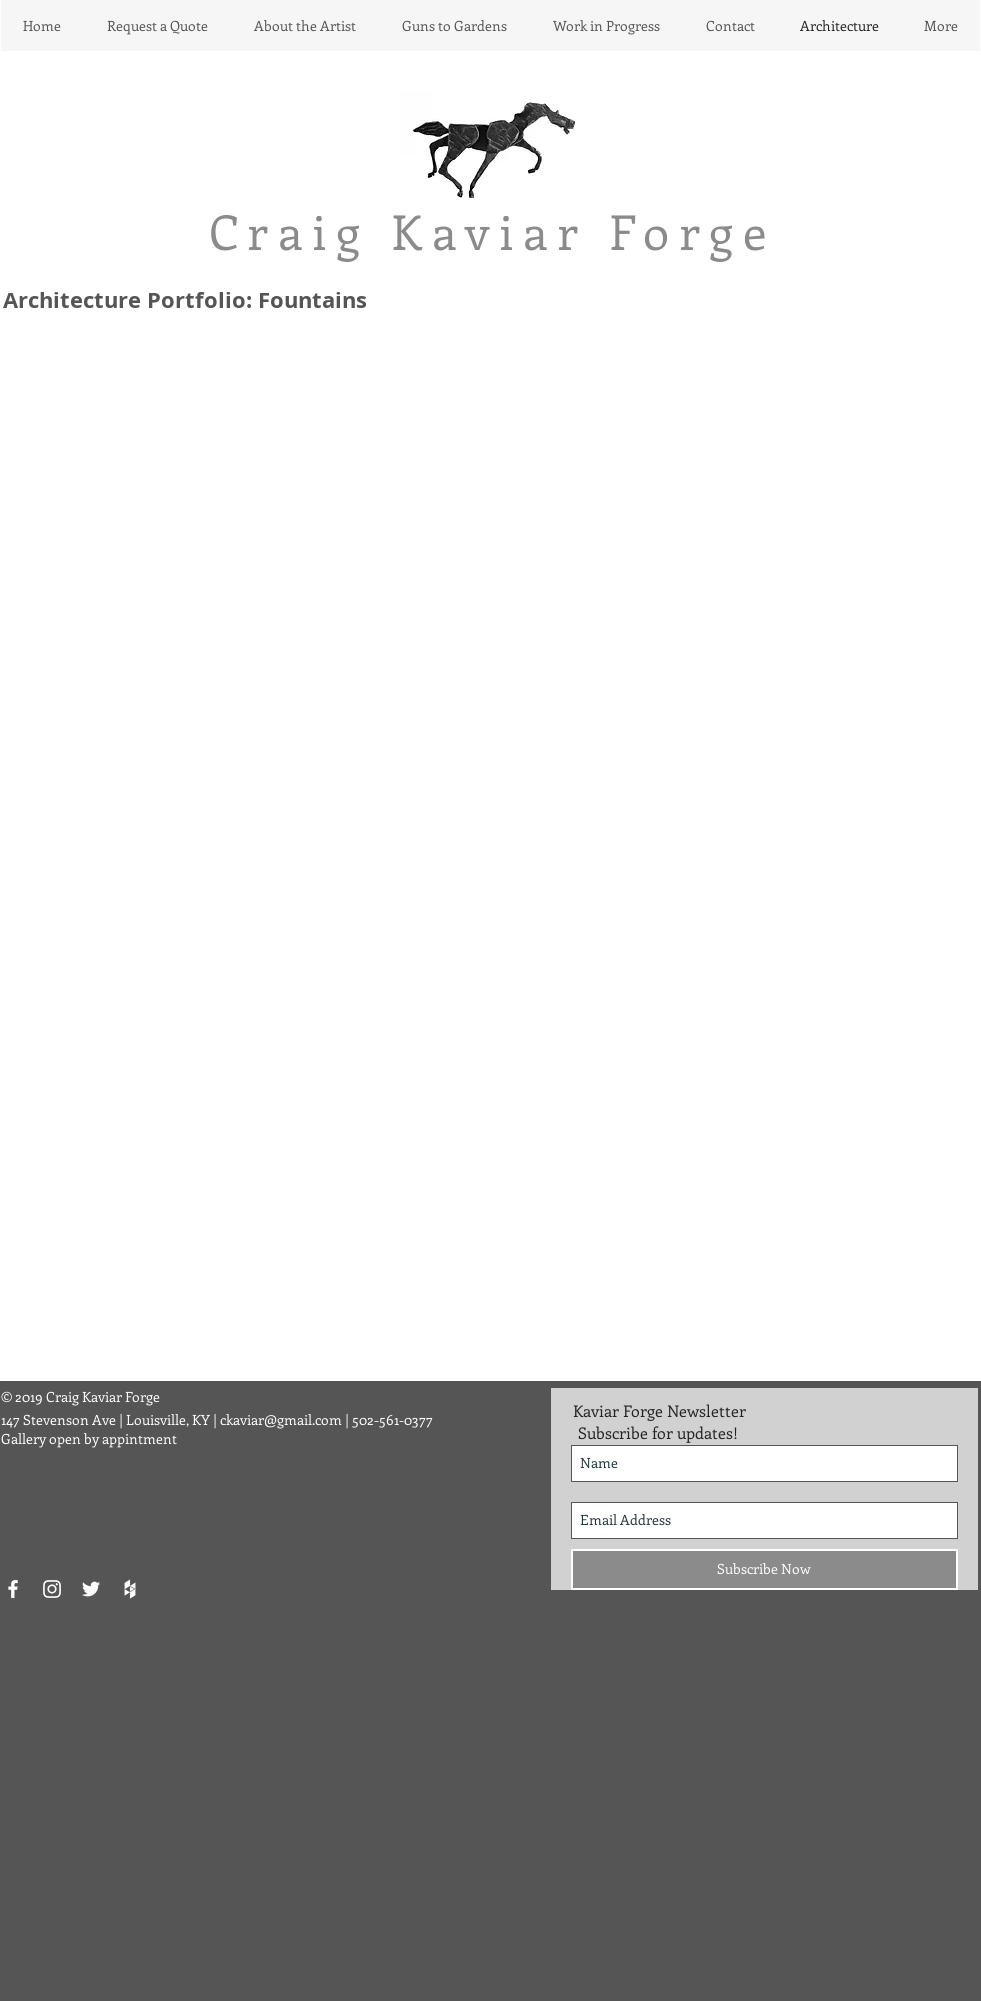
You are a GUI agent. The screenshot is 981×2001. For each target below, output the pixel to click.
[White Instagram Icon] (52, 1589)
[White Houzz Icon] (130, 1589)
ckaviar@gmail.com (281, 1419)
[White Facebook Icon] (13, 1589)
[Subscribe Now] (764, 1569)
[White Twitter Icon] (91, 1589)
